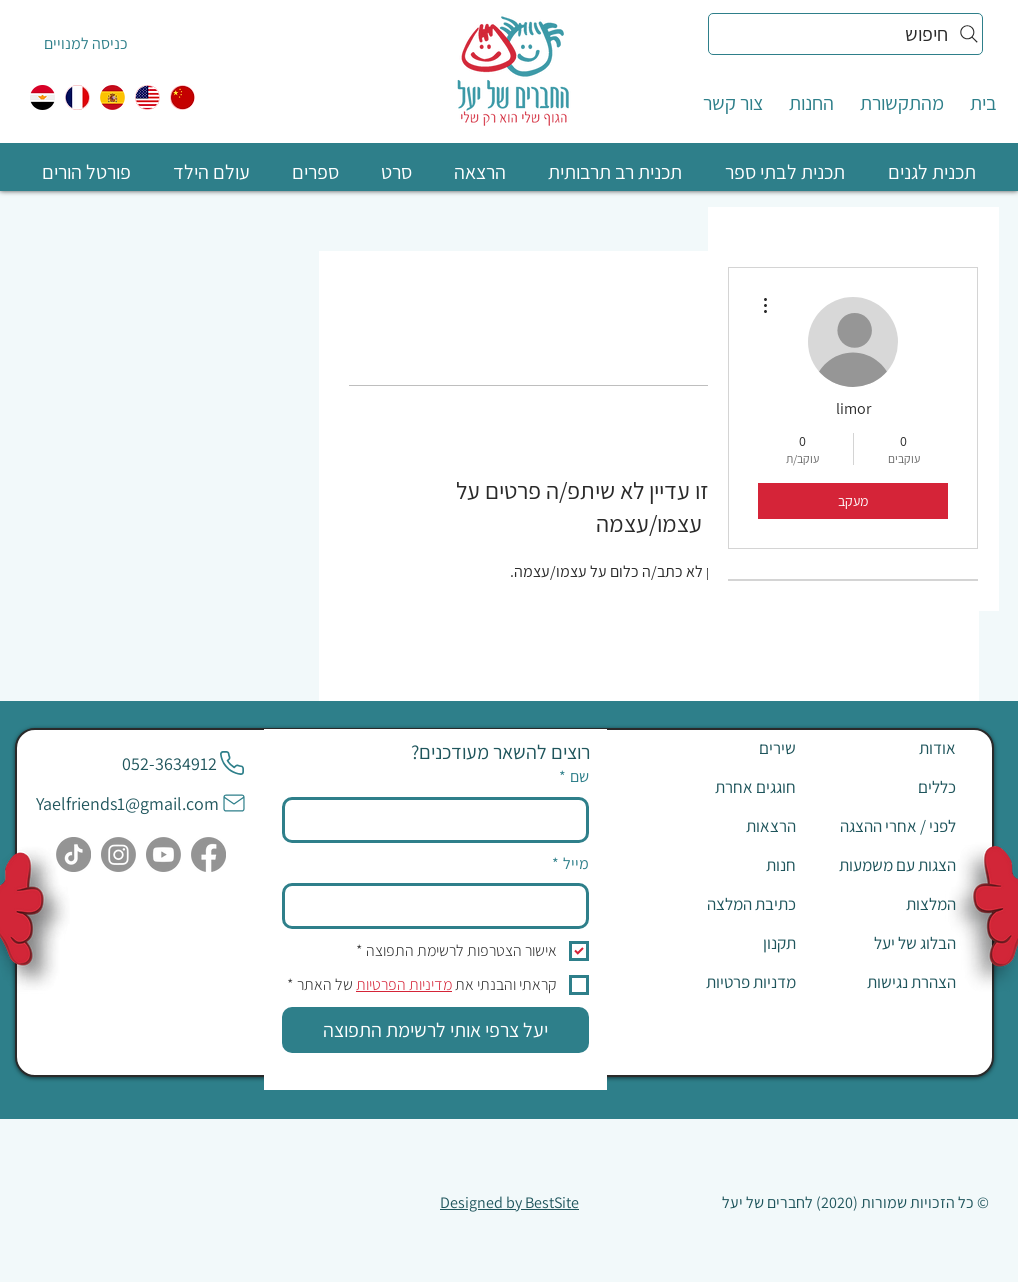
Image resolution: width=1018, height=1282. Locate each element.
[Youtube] (163, 854)
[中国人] (182, 97)
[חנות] (725, 865)
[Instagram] (118, 854)
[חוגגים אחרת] (725, 787)
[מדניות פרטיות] (725, 982)
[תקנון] (725, 943)
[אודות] (885, 748)
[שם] (441, 820)
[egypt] (42, 97)
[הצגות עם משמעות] (885, 865)
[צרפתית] (77, 97)
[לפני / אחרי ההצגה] (885, 826)
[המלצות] (885, 904)
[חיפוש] (845, 34)
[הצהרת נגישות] (885, 982)
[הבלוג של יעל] (885, 943)
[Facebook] (208, 854)
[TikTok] (73, 854)
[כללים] (885, 787)
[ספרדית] (112, 97)
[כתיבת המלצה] (725, 904)
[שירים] (725, 748)
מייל (570, 864)
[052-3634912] (184, 763)
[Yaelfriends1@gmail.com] (142, 803)
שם (574, 777)
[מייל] (441, 906)
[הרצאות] (725, 826)
